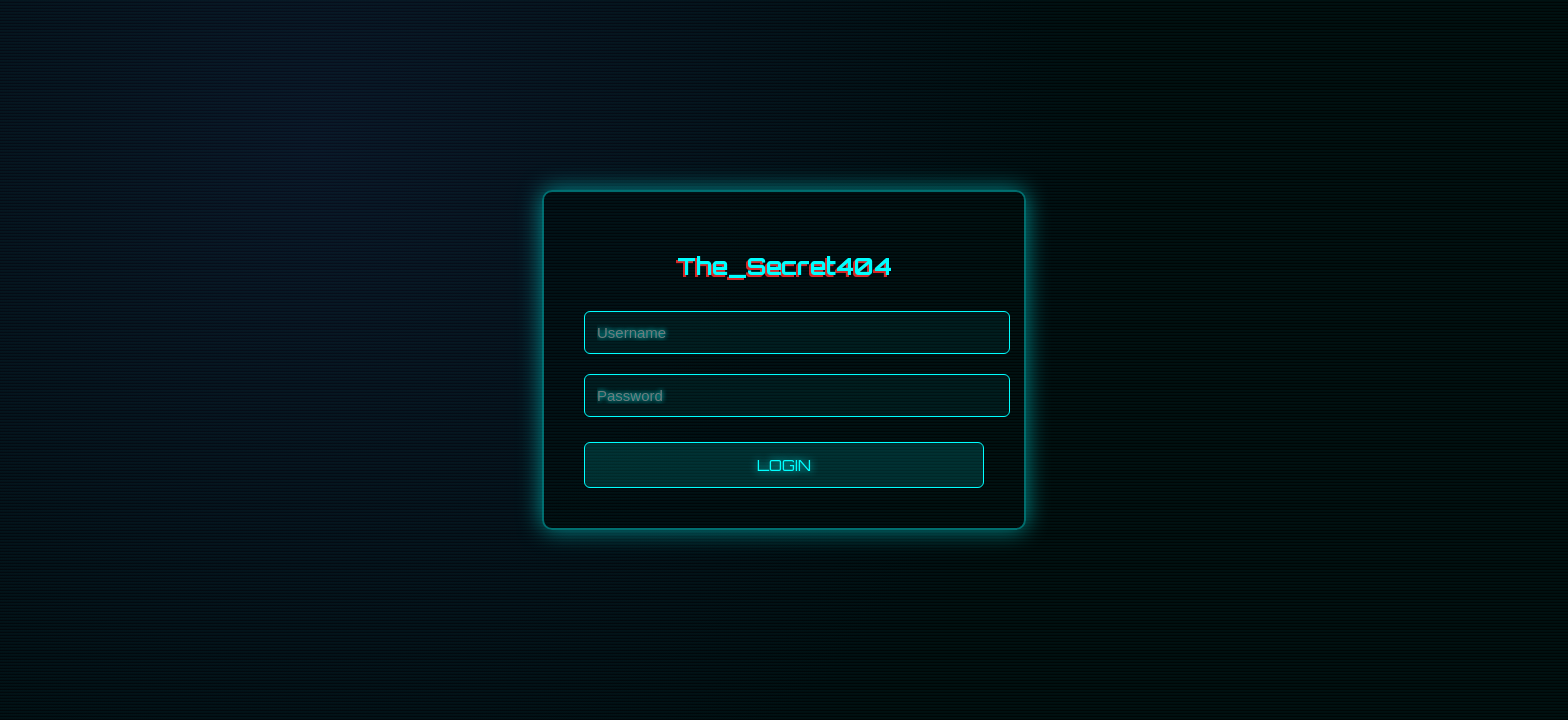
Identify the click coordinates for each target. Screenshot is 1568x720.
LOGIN (784, 465)
